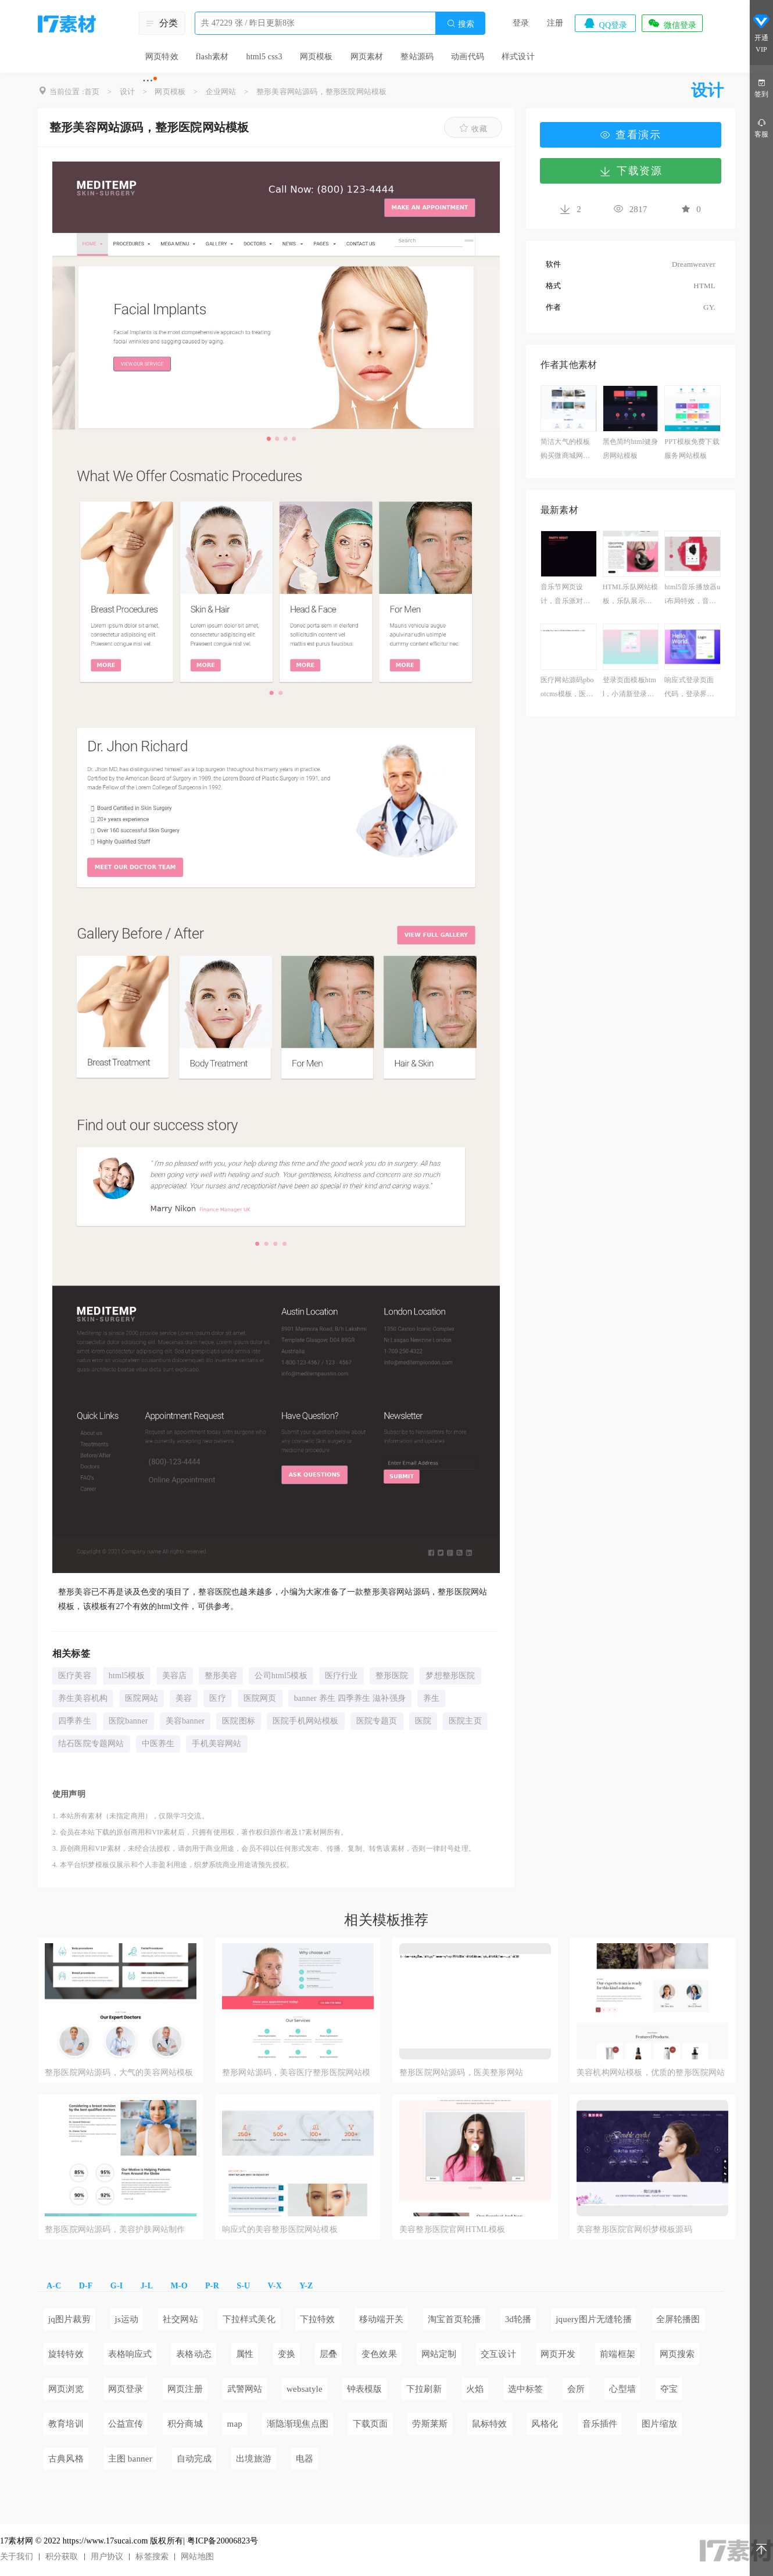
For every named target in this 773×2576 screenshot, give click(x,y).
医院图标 (238, 1721)
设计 (127, 91)
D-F (86, 2285)
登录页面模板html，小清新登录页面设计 (629, 688)
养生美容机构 (83, 1698)
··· (147, 80)
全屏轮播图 (678, 2319)
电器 (304, 2458)
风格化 (544, 2423)
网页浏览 (66, 2389)
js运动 (127, 2319)
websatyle (305, 2389)
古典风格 (66, 2458)
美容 (184, 1698)
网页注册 (185, 2389)
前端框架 (617, 2354)
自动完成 (194, 2458)
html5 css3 (264, 56)
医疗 (217, 1698)
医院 (423, 1721)
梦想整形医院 (450, 1675)
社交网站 (180, 2319)
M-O (178, 2285)
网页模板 (316, 56)
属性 (244, 2354)
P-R (212, 2285)
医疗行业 (341, 1675)
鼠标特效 (489, 2423)
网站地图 (197, 2556)
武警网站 (245, 2389)
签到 (761, 87)
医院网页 (260, 1698)
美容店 (174, 1675)
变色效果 (379, 2354)
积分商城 (185, 2423)
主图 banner (130, 2458)
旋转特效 (66, 2354)
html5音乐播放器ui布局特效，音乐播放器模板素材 (692, 595)
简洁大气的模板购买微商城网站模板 (565, 450)
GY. (709, 307)
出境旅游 (253, 2458)
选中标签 (525, 2389)
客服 (761, 127)
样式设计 (518, 56)
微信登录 (671, 23)
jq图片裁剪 (69, 2319)
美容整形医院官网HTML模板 (452, 2229)
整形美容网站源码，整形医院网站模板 (321, 91)
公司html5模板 (281, 1675)
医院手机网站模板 (306, 1721)
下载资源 (630, 171)
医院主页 (465, 1721)
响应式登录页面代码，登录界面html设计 (692, 688)
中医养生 (158, 1743)
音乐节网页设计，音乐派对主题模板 (565, 595)
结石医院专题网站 (91, 1743)
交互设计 (498, 2354)
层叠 (328, 2354)
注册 (555, 23)
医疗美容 (74, 1675)
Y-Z (306, 2285)
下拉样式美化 (249, 2319)
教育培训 (66, 2423)
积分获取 (61, 2556)
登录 (521, 23)
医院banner (128, 1721)
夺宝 (669, 2389)
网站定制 (439, 2354)
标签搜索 (152, 2556)
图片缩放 (659, 2423)
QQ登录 (605, 23)
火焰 (475, 2389)
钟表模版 (364, 2389)
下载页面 (370, 2423)
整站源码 (417, 56)
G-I (116, 2285)
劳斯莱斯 (430, 2423)
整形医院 (392, 1675)
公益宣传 (126, 2423)
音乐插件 (600, 2423)
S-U (243, 2285)
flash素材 (212, 56)
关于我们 (16, 2556)
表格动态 (194, 2354)
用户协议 (107, 2556)
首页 (91, 91)
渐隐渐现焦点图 (297, 2423)
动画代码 (467, 56)
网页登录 (126, 2389)
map (234, 2423)
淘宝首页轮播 (454, 2319)
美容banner (185, 1721)
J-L (147, 2285)
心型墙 (622, 2389)
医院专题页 (377, 1721)
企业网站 (221, 91)
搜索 (460, 23)
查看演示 (630, 135)
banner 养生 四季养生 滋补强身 (350, 1698)
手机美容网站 (216, 1743)
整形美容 (221, 1675)
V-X (275, 2285)
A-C (53, 2285)
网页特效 (161, 56)
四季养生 (74, 1721)
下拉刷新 (424, 2389)
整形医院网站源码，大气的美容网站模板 (119, 2072)
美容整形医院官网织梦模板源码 (634, 2229)
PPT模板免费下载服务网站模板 (691, 449)
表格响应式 (130, 2354)
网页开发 (558, 2354)
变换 (286, 2354)
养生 (431, 1698)
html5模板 (127, 1675)
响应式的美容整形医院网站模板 (280, 2229)
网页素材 (367, 56)
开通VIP (761, 34)
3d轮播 (518, 2319)
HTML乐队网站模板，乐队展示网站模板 (631, 595)
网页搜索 (677, 2354)
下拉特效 (317, 2319)
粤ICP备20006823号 (223, 2540)
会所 (576, 2389)
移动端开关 (381, 2319)
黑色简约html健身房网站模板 (631, 449)
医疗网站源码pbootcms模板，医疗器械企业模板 (567, 688)
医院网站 (141, 1698)
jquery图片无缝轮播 (594, 2319)
